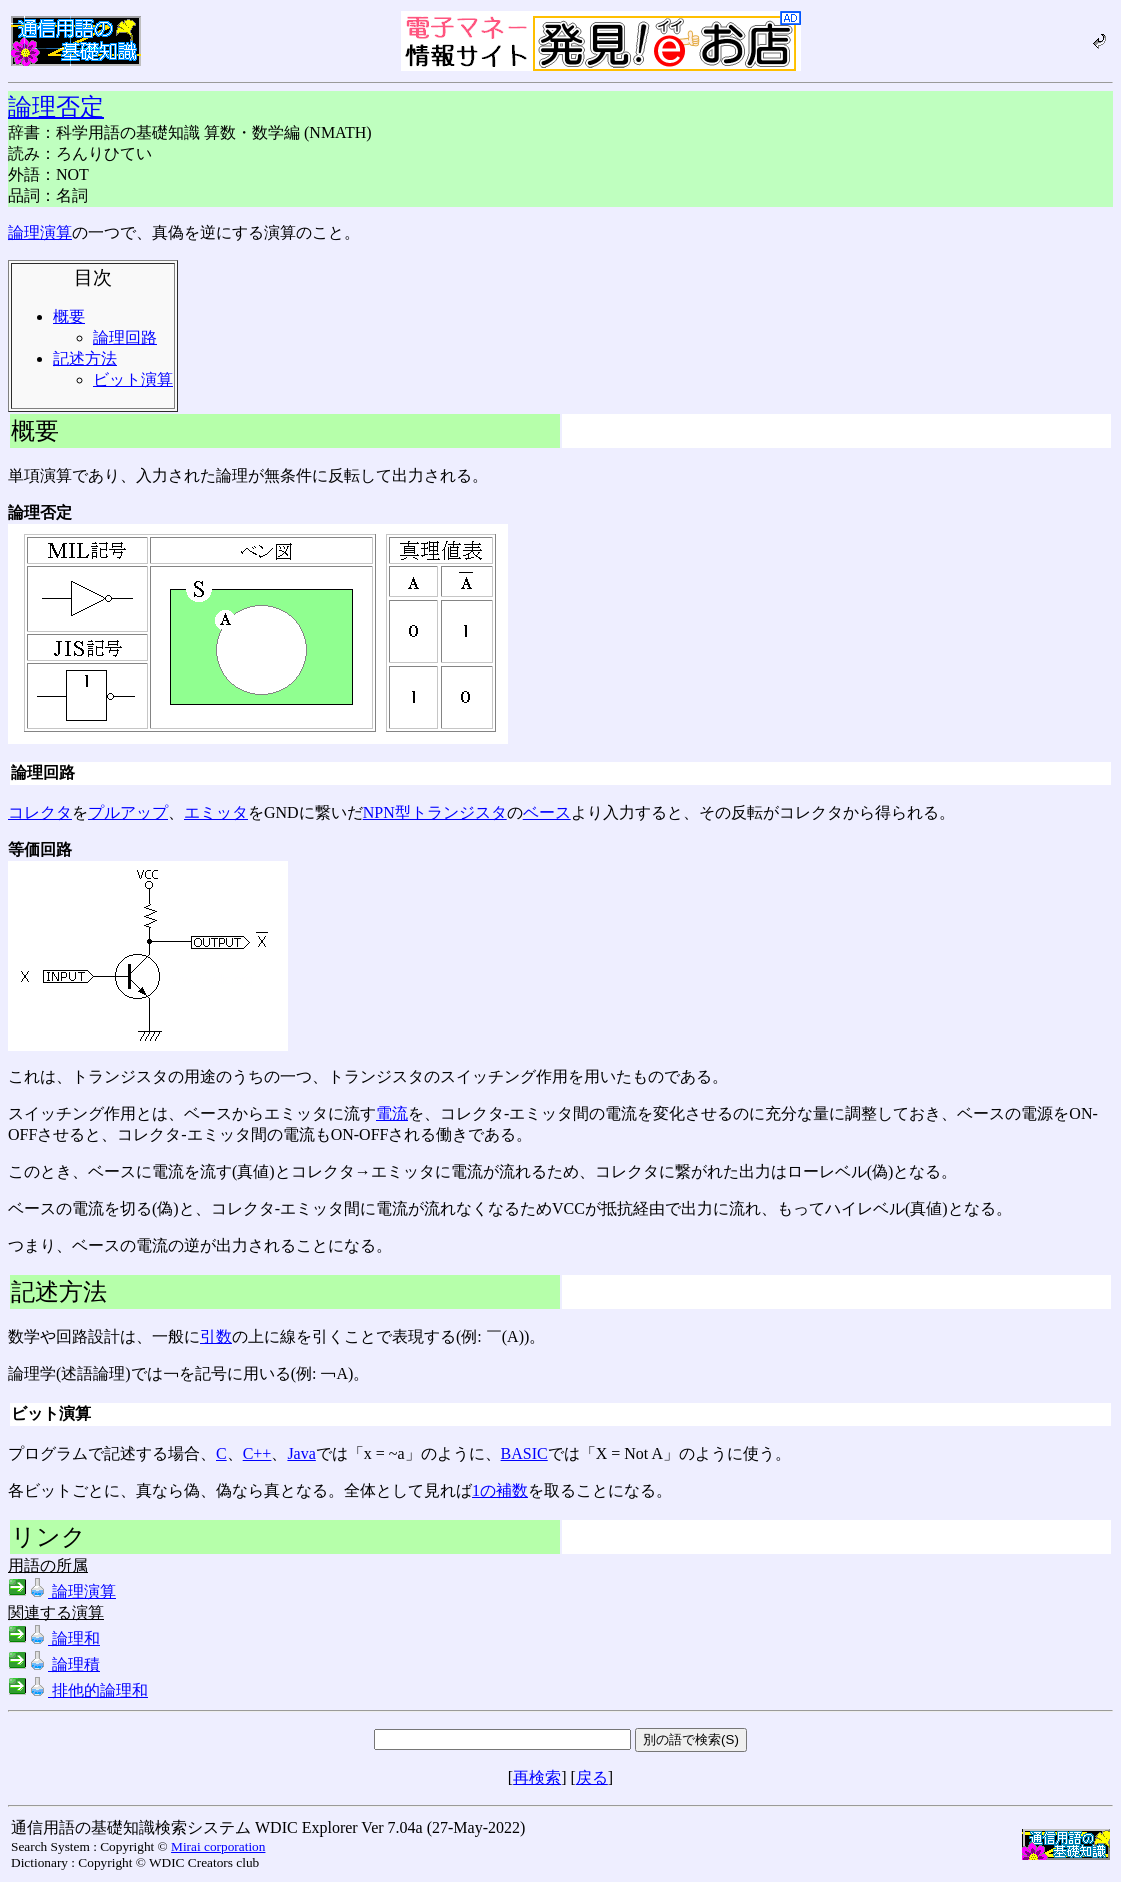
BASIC (524, 1453)
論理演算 (40, 232)
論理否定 (56, 107)
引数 (216, 1336)
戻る (592, 1777)
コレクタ (40, 812)
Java (301, 1453)
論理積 (54, 1664)
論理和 (54, 1638)
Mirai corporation (218, 1846)
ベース (547, 812)
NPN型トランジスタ (435, 812)
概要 (69, 316)
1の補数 (500, 1490)
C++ (257, 1453)
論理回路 (125, 337)
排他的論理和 (78, 1690)
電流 (392, 1113)
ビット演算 (133, 379)
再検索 (537, 1777)
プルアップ (128, 812)
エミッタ (216, 812)
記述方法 (85, 358)
